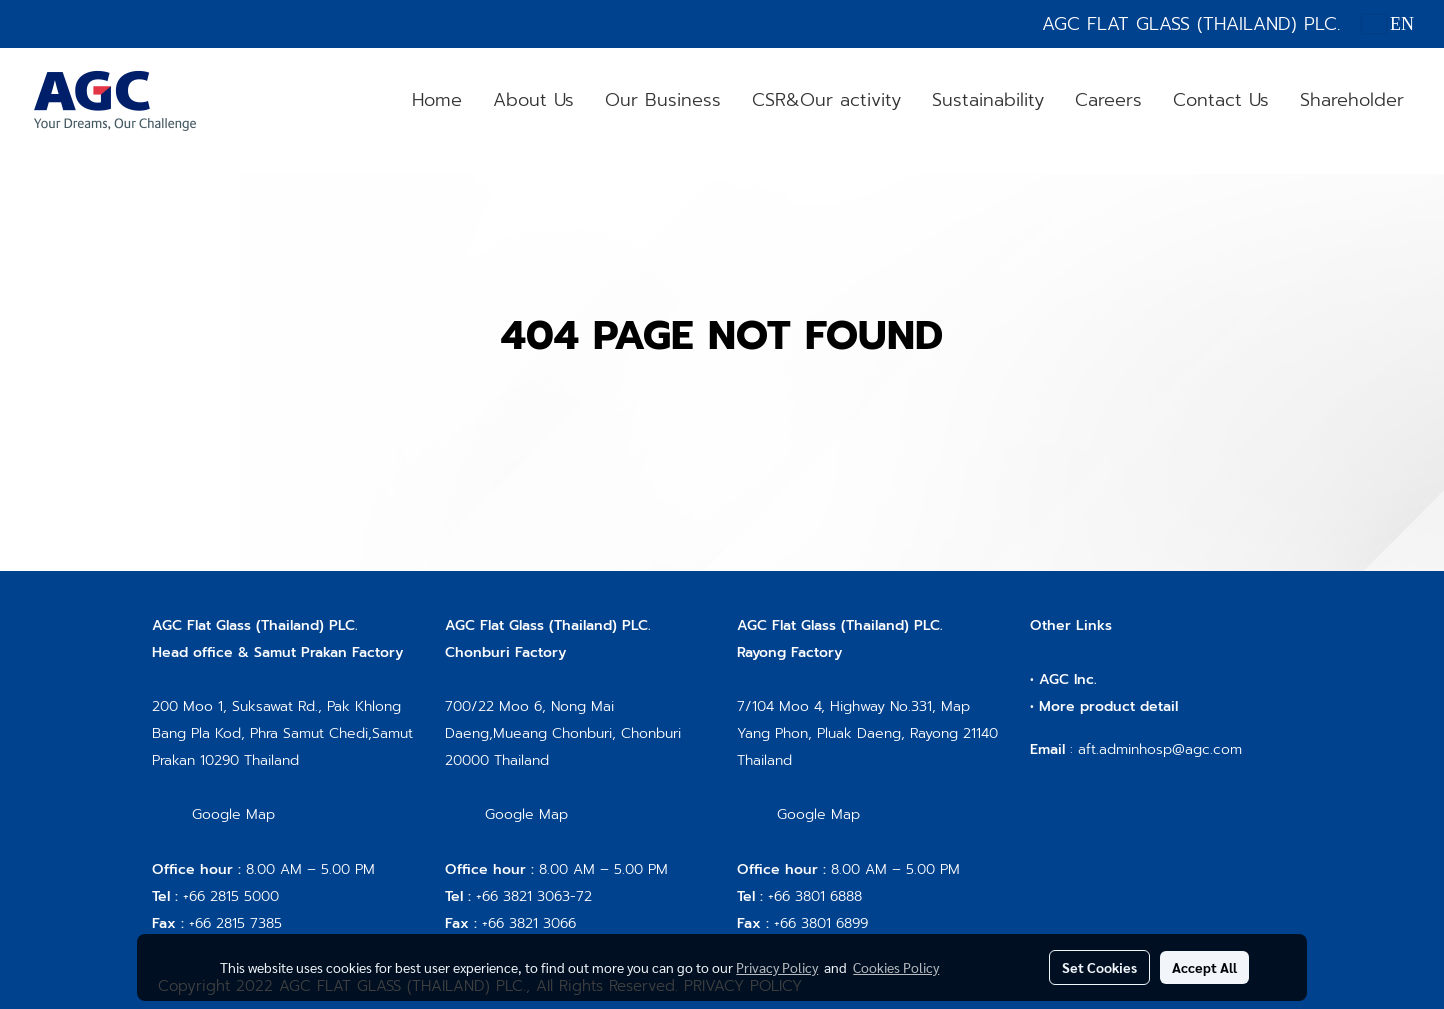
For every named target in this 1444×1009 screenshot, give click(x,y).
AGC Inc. (1068, 679)
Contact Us (1221, 100)
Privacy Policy (777, 967)
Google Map (233, 814)
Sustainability (988, 100)
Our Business (663, 100)
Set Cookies (1099, 967)
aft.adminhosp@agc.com (1160, 749)
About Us (533, 100)
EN (1388, 24)
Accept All (1204, 967)
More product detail (1108, 706)
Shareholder (1352, 100)
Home (437, 100)
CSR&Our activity (826, 100)
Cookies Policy (896, 967)
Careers (1108, 100)
